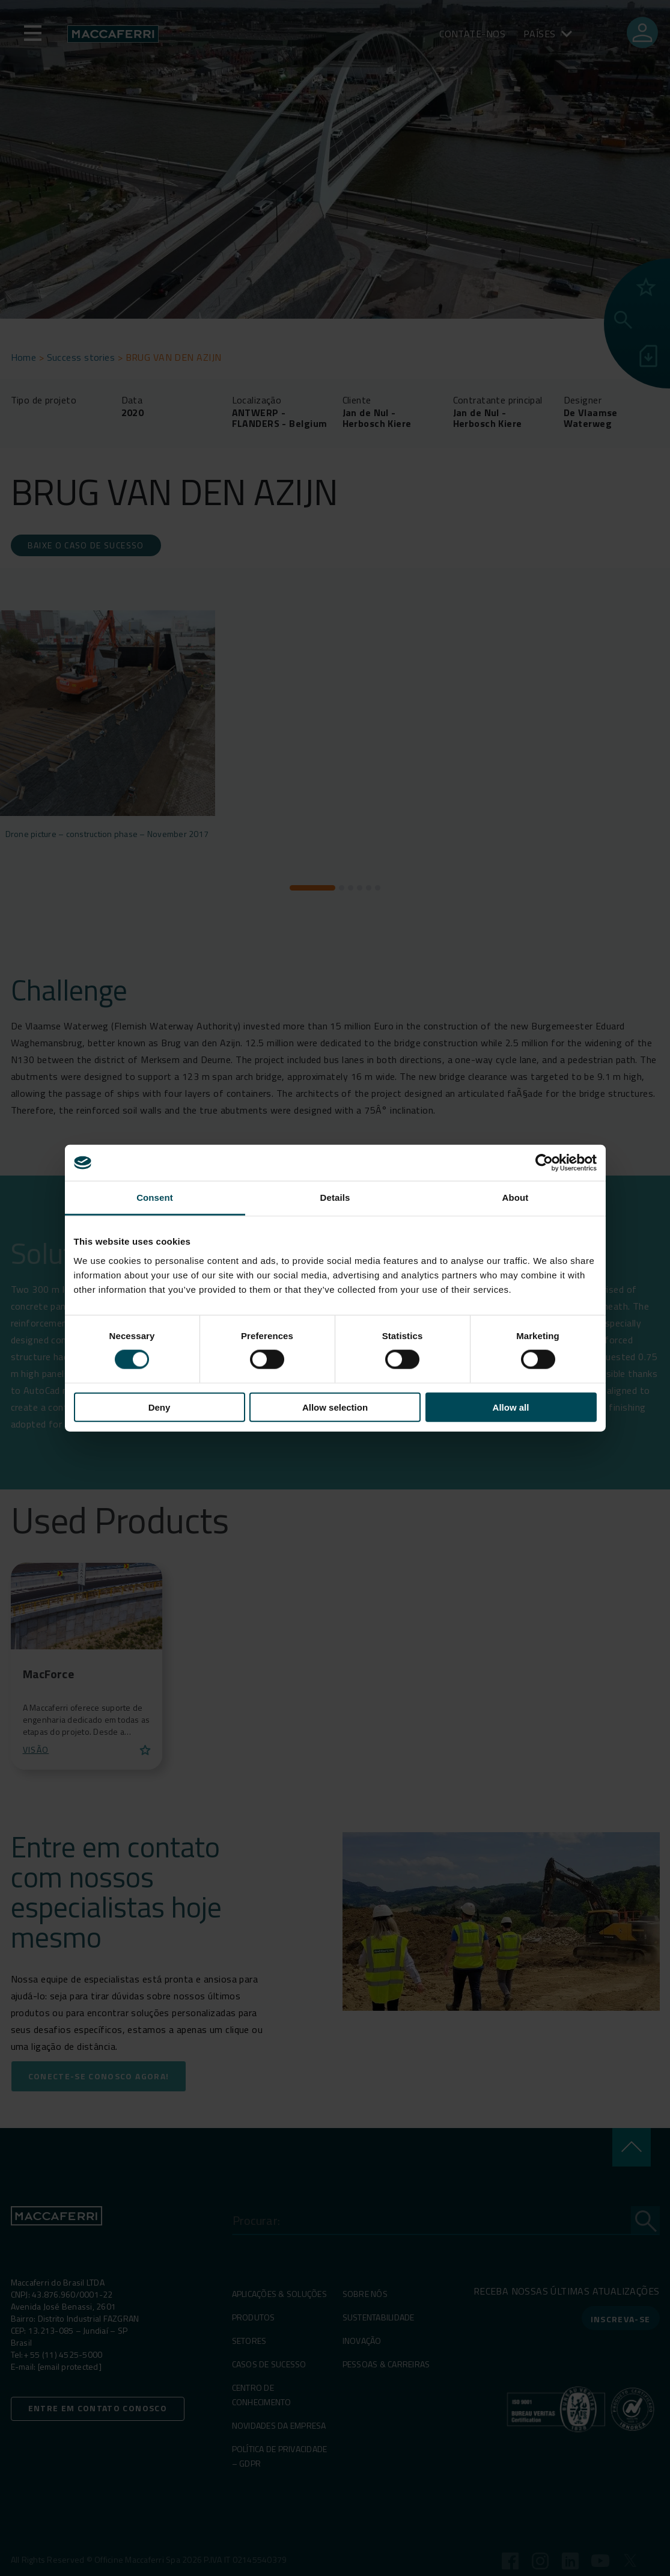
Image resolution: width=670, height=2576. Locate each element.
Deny (159, 1407)
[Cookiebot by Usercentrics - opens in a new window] (544, 1163)
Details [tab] (335, 1197)
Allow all (511, 1407)
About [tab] (515, 1197)
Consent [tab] (154, 1197)
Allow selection (335, 1407)
